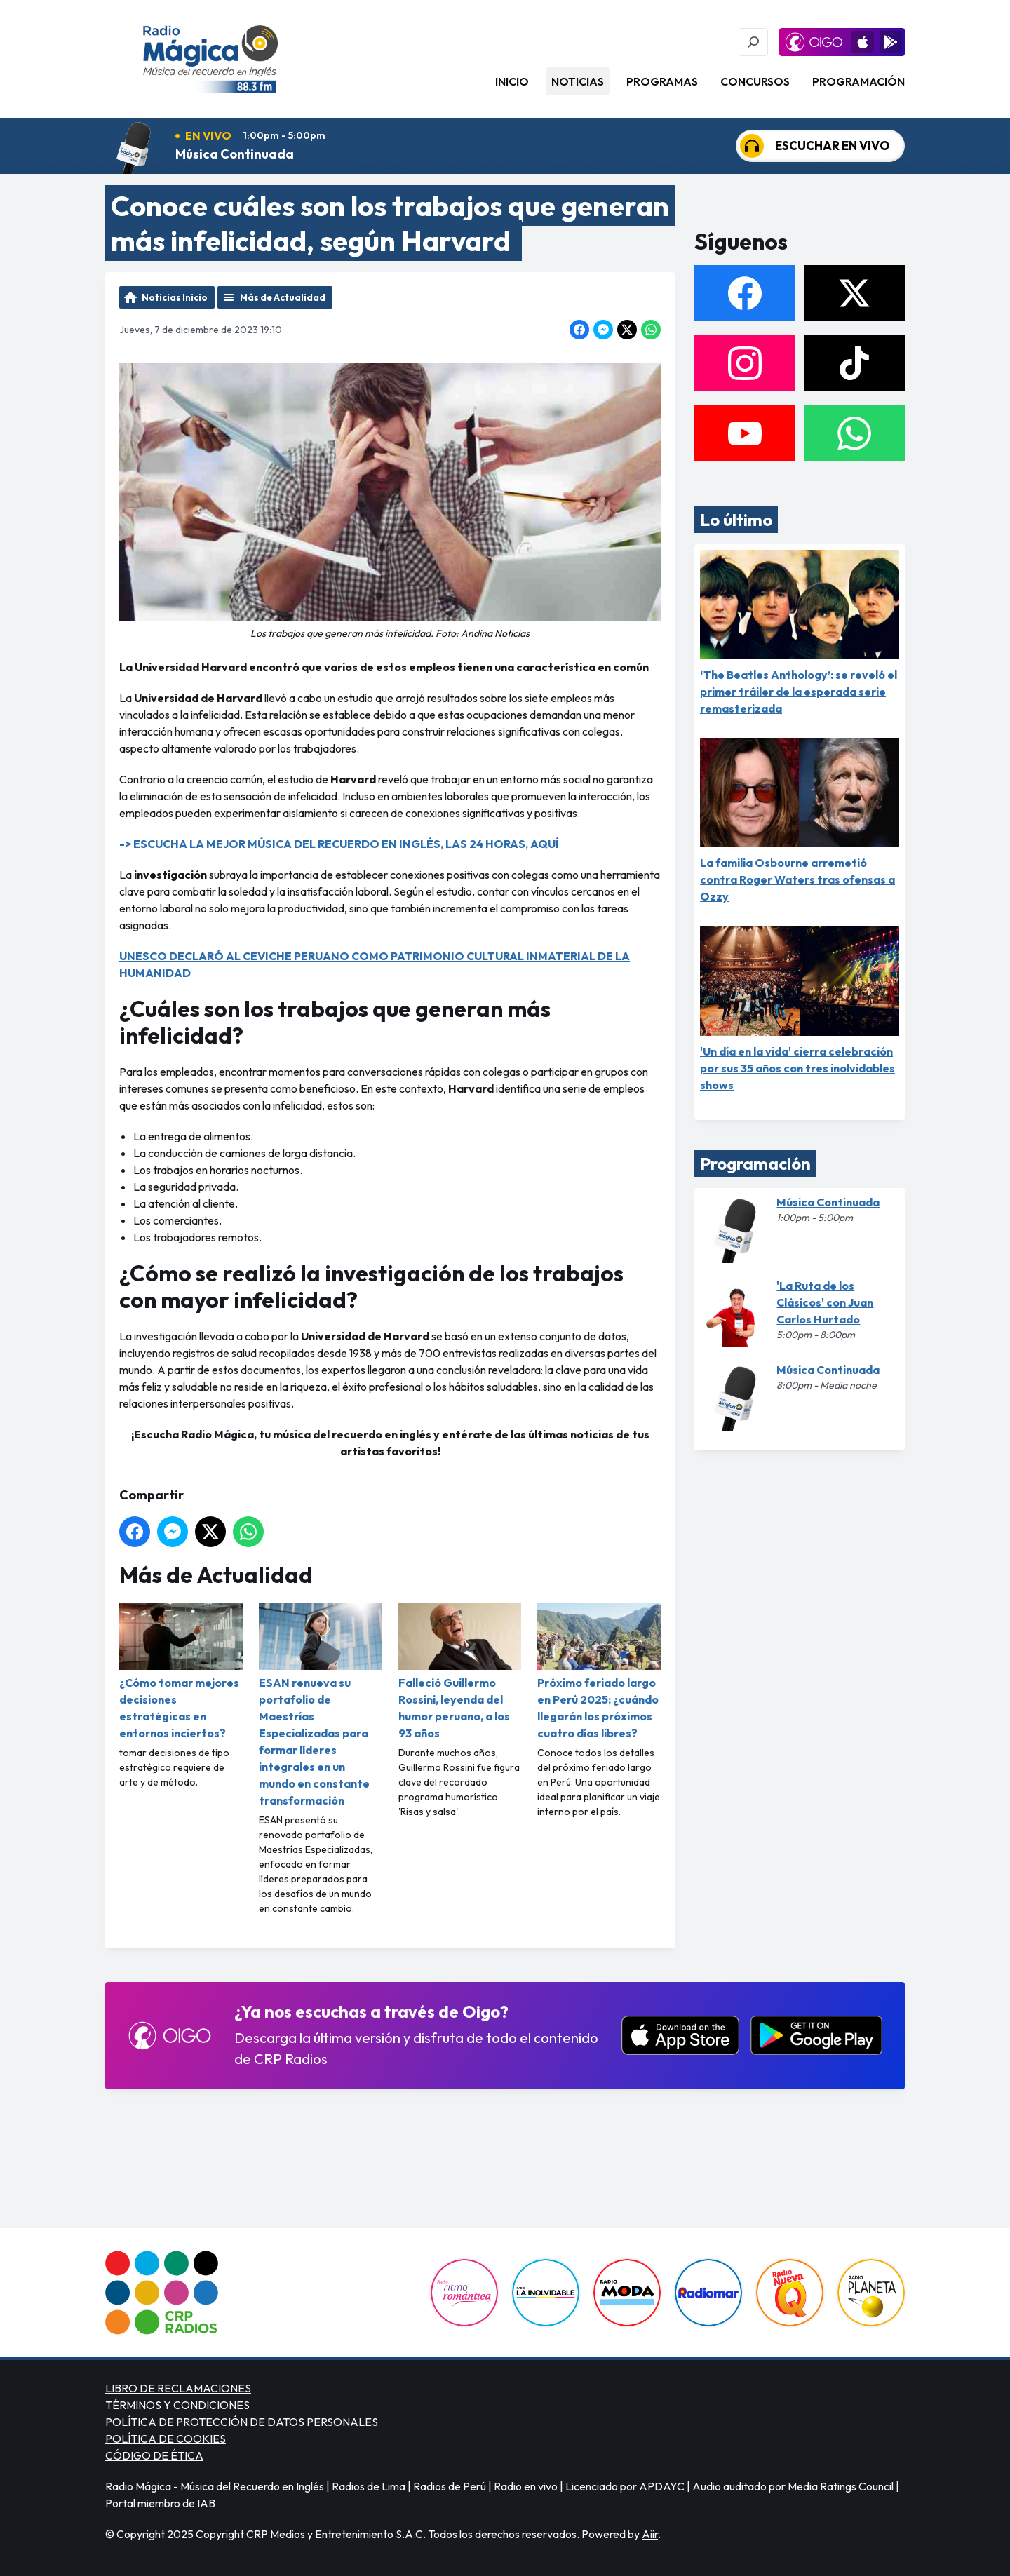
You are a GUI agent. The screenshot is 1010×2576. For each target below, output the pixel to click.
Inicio (512, 81)
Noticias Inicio (175, 297)
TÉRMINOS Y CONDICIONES (177, 2405)
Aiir (650, 2534)
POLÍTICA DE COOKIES (165, 2439)
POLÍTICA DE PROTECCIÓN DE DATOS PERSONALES (241, 2422)
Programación (858, 81)
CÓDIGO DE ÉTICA (154, 2455)
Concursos (755, 81)
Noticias (577, 81)
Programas (662, 81)
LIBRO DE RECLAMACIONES (178, 2388)
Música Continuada (234, 154)
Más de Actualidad (282, 297)
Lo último (736, 519)
